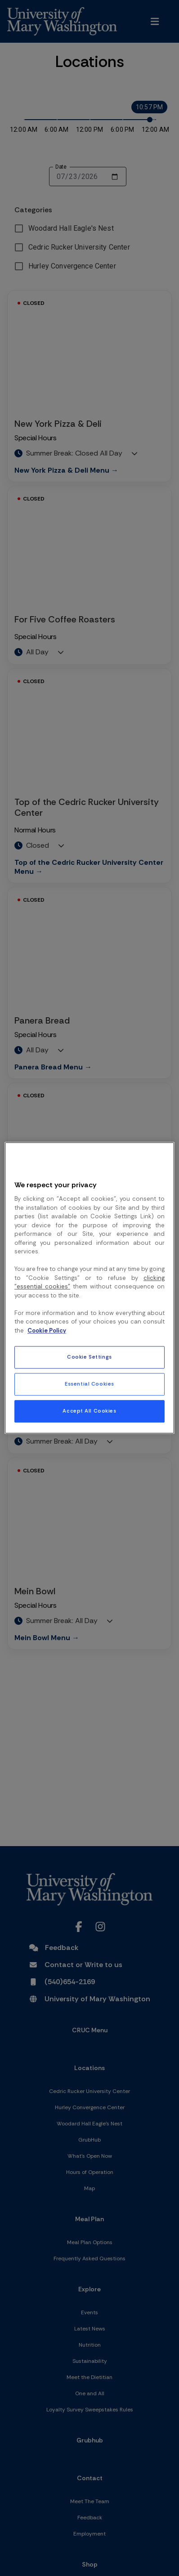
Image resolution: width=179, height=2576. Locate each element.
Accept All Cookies (89, 1411)
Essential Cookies (89, 1384)
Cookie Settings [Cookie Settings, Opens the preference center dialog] (89, 1357)
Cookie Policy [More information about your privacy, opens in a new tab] (46, 1330)
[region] (89, 1288)
